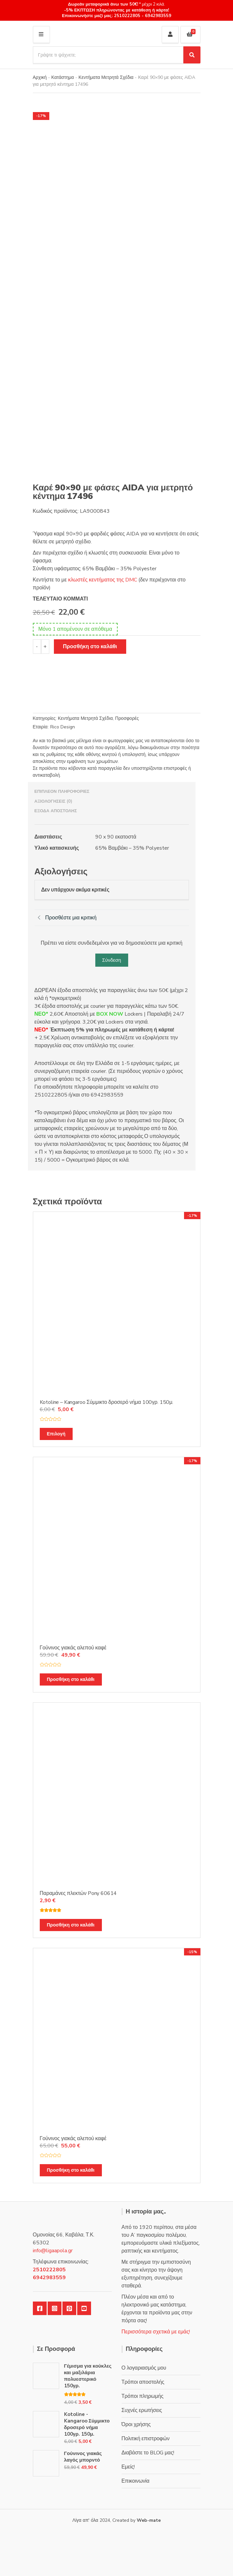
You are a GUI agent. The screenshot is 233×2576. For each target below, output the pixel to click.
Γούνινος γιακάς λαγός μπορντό (83, 2456)
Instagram (54, 2308)
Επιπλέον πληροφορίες (62, 791)
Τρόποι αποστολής (143, 2382)
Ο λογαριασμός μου (144, 2368)
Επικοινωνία (136, 2481)
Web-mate (149, 2520)
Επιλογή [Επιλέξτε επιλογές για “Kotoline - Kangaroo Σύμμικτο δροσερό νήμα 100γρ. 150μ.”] (56, 1434)
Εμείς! (128, 2466)
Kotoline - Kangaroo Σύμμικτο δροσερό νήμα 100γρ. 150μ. (87, 2424)
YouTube (84, 2308)
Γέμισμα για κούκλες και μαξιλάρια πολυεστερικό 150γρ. (88, 2376)
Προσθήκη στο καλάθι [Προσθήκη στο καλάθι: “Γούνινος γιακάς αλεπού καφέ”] (71, 1679)
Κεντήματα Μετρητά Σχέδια (106, 77)
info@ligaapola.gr (53, 2250)
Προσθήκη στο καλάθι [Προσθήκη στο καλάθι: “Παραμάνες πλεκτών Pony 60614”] (71, 1925)
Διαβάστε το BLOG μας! (148, 2452)
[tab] (112, 792)
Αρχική (40, 77)
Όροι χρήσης (136, 2424)
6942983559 (157, 16)
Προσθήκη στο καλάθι (90, 646)
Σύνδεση (111, 960)
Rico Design (62, 727)
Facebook (40, 2308)
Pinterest (69, 2308)
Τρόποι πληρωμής (143, 2396)
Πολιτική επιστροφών (146, 2438)
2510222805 (127, 16)
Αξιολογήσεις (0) (54, 801)
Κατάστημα (62, 77)
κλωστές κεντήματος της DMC (102, 579)
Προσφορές (127, 718)
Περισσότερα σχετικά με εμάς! (156, 2331)
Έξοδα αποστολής (56, 811)
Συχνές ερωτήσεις (142, 2410)
